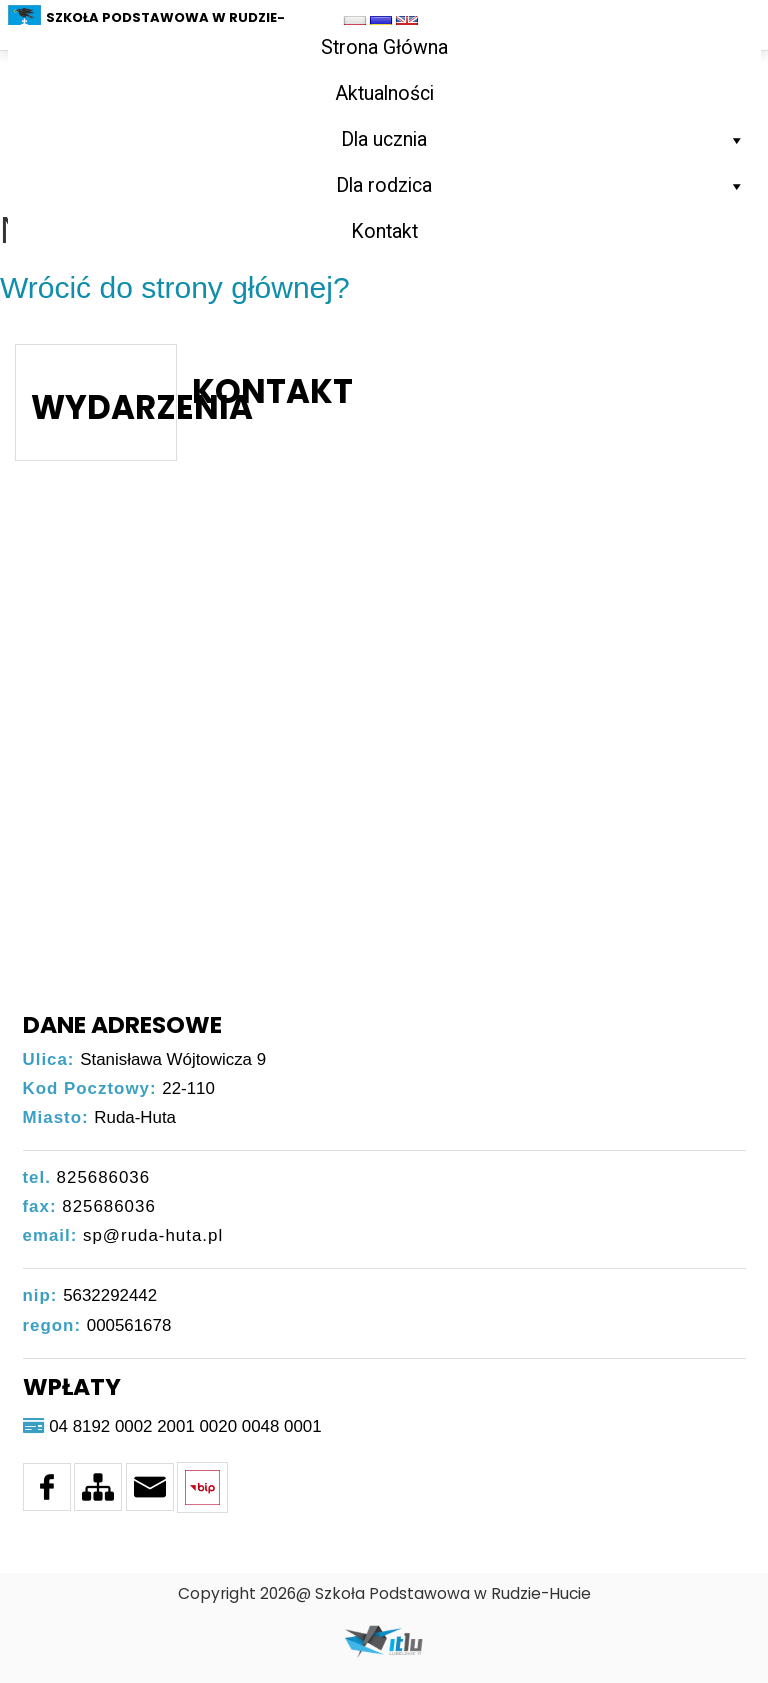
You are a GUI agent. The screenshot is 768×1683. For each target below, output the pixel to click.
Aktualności (384, 93)
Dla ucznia (543, 140)
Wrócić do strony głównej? (175, 287)
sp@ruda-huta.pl (153, 1235)
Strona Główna (384, 47)
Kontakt (384, 231)
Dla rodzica (541, 186)
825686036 (104, 1177)
